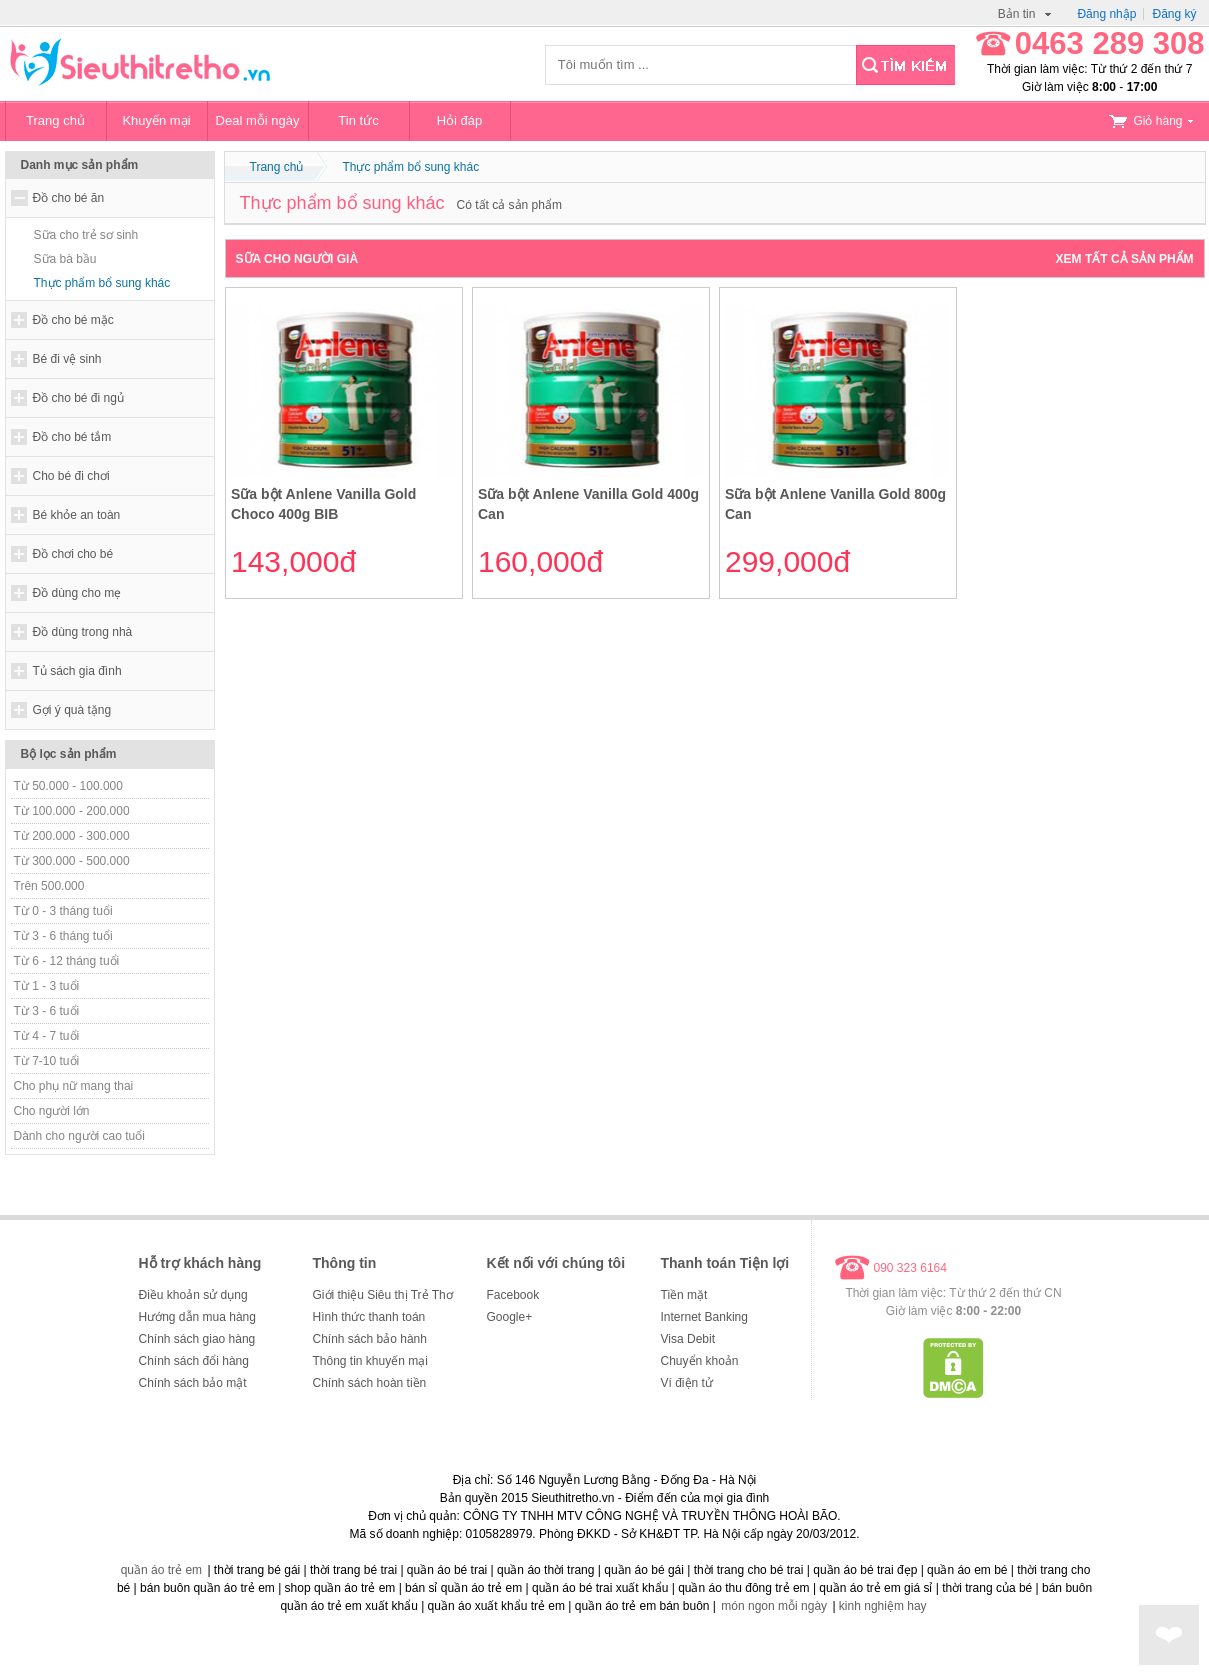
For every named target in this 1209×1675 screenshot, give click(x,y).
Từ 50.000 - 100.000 (68, 786)
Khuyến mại (156, 120)
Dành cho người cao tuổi (79, 1136)
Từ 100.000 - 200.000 (72, 811)
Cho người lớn (52, 1111)
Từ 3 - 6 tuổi (47, 1011)
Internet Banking (704, 1317)
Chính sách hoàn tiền (370, 1383)
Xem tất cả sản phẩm (1125, 259)
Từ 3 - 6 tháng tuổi (63, 936)
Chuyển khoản (700, 1361)
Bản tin (1025, 14)
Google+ (510, 1317)
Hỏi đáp (460, 120)
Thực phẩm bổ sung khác (102, 283)
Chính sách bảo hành (370, 1339)
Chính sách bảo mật (193, 1383)
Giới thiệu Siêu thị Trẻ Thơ (383, 1295)
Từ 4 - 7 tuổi (47, 1036)
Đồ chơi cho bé (73, 554)
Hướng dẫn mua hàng (197, 1317)
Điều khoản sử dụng (193, 1295)
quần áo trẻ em (161, 1570)
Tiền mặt (684, 1295)
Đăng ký (1174, 14)
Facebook (513, 1295)
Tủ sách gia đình (77, 671)
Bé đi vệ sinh (67, 359)
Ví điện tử (687, 1383)
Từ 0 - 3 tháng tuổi (63, 911)
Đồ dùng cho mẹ (77, 593)
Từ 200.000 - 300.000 (72, 836)
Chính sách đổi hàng (194, 1361)
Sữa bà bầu (65, 259)
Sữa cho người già (297, 259)
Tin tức (358, 120)
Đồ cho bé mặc (73, 320)
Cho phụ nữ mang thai (74, 1086)
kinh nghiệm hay (883, 1606)
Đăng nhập (1106, 14)
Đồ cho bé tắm (72, 437)
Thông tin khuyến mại (370, 1361)
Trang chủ (55, 120)
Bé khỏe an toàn (77, 515)
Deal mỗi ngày (258, 120)
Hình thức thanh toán (369, 1317)
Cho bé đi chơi (71, 476)
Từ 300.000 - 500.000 (72, 861)
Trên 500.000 (49, 886)
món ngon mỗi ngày (774, 1606)
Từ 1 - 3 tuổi (47, 986)
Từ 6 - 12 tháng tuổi (67, 961)
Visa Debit (688, 1339)
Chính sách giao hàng (197, 1339)
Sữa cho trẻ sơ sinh (86, 235)
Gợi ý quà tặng (72, 710)
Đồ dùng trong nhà (83, 632)
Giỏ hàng (1151, 121)
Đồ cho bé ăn (69, 198)
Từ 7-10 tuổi (47, 1061)
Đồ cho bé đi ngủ (78, 398)
